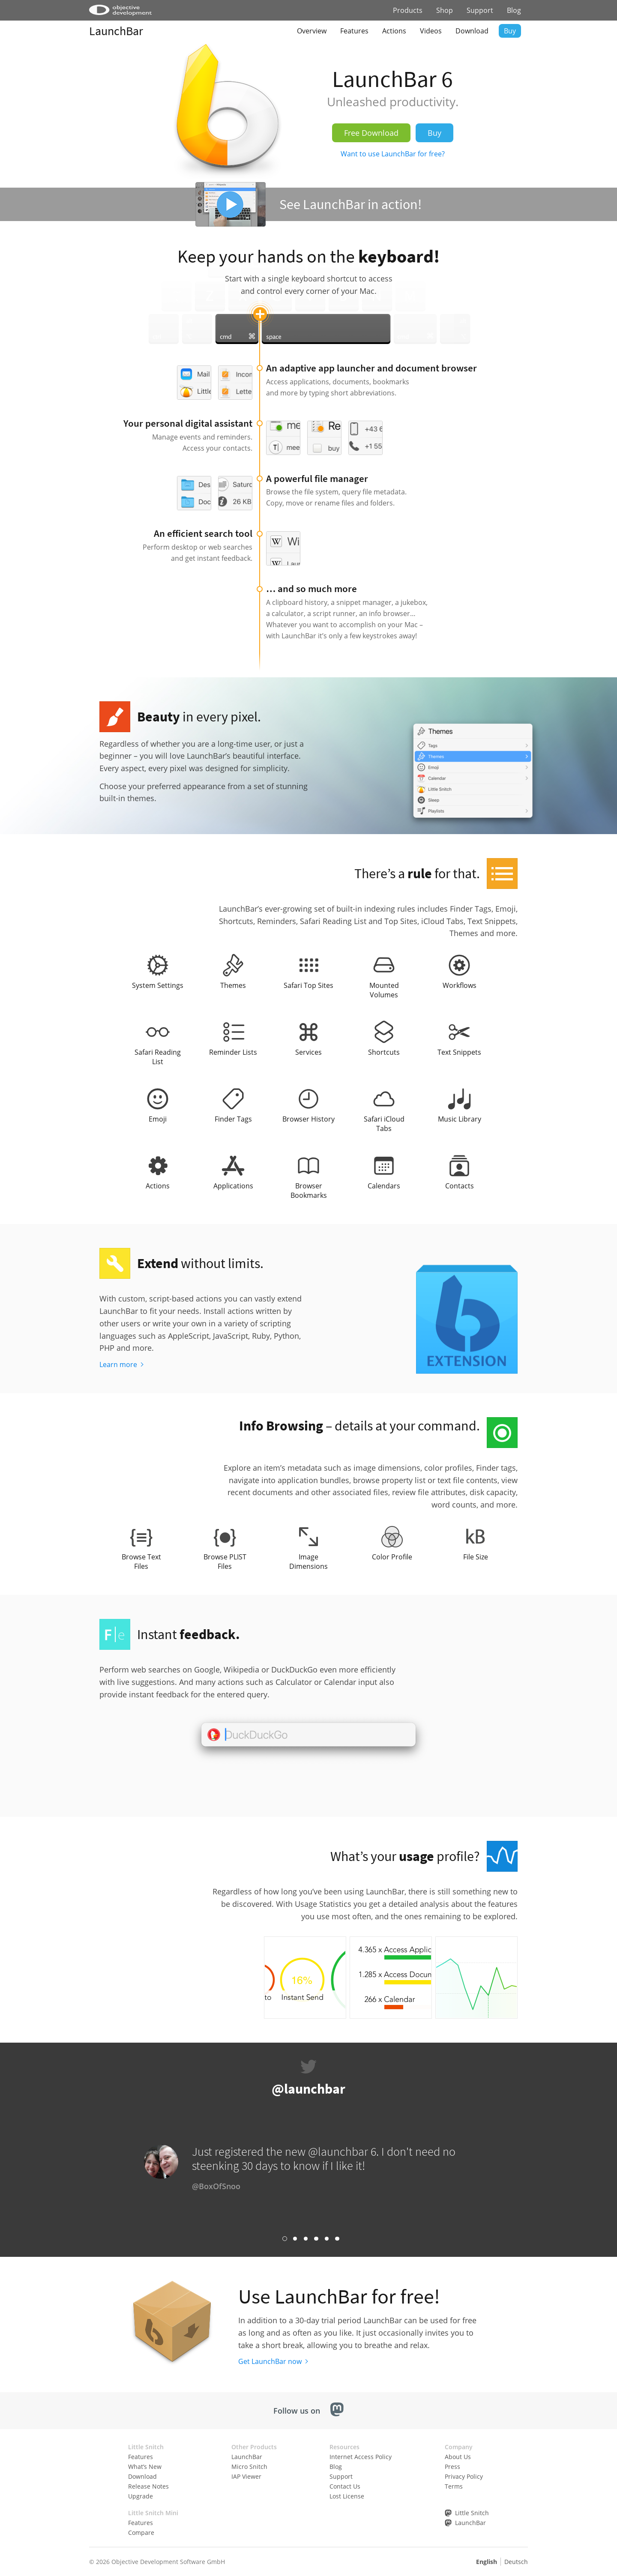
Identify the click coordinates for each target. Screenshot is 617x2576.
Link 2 (295, 2239)
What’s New (145, 2466)
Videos (431, 31)
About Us (458, 2457)
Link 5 (327, 2239)
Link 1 (284, 2238)
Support (480, 10)
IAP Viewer (246, 2476)
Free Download (371, 133)
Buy (510, 31)
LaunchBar (116, 31)
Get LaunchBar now (270, 2361)
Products (407, 10)
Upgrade (140, 2496)
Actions (394, 31)
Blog (514, 10)
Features (354, 31)
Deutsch (516, 2562)
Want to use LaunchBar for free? (393, 154)
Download (471, 31)
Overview (311, 31)
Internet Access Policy (360, 2457)
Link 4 (316, 2239)
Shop (444, 10)
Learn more (118, 1364)
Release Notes (148, 2486)
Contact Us (344, 2486)
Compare (141, 2532)
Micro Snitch (249, 2466)
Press (452, 2466)
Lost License (346, 2496)
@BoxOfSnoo (216, 2186)
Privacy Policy (464, 2476)
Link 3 (306, 2239)
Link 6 (337, 2239)
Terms (454, 2486)
